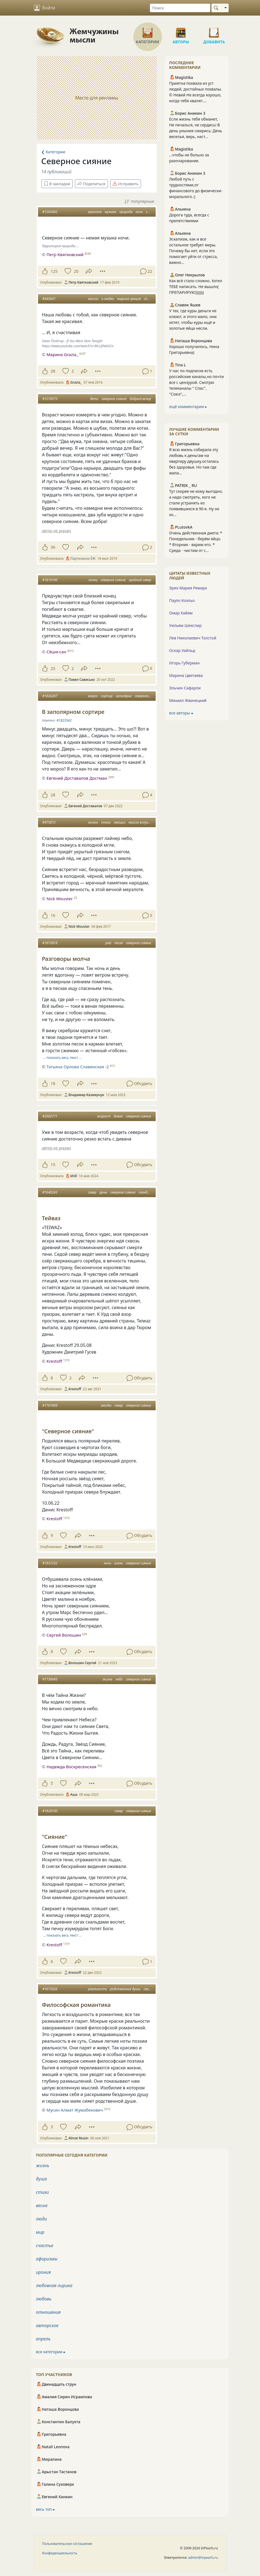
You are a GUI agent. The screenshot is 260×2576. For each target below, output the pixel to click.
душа (41, 2179)
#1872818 (49, 943)
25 (53, 668)
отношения (48, 2312)
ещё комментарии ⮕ (188, 406)
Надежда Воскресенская (71, 1766)
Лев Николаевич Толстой (192, 638)
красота (95, 211)
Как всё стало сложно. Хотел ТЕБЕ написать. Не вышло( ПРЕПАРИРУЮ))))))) (195, 286)
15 (53, 1164)
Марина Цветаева (186, 675)
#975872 (48, 822)
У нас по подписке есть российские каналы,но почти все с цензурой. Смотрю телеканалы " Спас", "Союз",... (196, 382)
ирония (43, 2272)
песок (118, 943)
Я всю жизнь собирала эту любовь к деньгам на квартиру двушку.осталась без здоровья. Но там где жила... (194, 461)
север (92, 1192)
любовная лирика (54, 2285)
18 (53, 1083)
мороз (92, 696)
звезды (106, 1405)
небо (119, 1679)
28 (53, 371)
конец (93, 579)
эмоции (119, 822)
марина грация (129, 298)
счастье (44, 2245)
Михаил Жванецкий (188, 700)
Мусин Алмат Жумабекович (74, 2110)
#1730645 (49, 1679)
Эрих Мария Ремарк (188, 588)
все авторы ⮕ (181, 713)
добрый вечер (140, 398)
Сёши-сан (56, 651)
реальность (97, 1989)
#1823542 (64, 720)
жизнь (93, 822)
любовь (44, 2299)
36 (53, 547)
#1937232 (49, 1563)
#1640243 (49, 1192)
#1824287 (49, 696)
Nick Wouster (59, 898)
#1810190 (49, 579)
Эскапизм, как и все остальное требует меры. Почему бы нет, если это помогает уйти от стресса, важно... (193, 250)
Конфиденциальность (59, 2553)
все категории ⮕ (50, 2351)
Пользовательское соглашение (67, 2543)
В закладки (57, 183)
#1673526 (49, 1989)
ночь (139, 211)
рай (108, 943)
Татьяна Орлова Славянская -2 (77, 1066)
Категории (147, 30)
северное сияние (114, 398)
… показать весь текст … (62, 1057)
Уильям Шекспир (185, 625)
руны (103, 1192)
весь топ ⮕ (45, 2509)
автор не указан (56, 530)
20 (76, 271)
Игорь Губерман (184, 663)
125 (54, 271)
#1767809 (49, 1405)
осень (118, 1563)
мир (40, 2232)
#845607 (48, 298)
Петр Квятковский (64, 254)
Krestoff (54, 1361)
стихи (106, 822)
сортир (107, 696)
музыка (110, 211)
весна (42, 2205)
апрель (43, 2339)
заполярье (124, 696)
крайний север (140, 579)
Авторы (180, 30)
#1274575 (49, 398)
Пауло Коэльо (182, 600)
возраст (103, 1116)
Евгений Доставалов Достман (76, 778)
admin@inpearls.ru (203, 2557)
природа (126, 211)
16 (53, 915)
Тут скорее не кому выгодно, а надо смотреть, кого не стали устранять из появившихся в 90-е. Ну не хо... (196, 503)
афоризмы (47, 2259)
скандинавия (148, 1192)
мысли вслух (138, 822)
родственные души (125, 1989)
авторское (47, 2325)
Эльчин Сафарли (185, 688)
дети (94, 398)
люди (41, 2219)
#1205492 (49, 211)
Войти (44, 8)
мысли (93, 298)
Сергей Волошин (63, 1635)
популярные (139, 201)
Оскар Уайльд (182, 650)
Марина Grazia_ (62, 354)
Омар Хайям (181, 613)
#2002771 (49, 1116)
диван (118, 1116)
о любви (107, 298)
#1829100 (49, 1811)
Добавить (214, 30)
